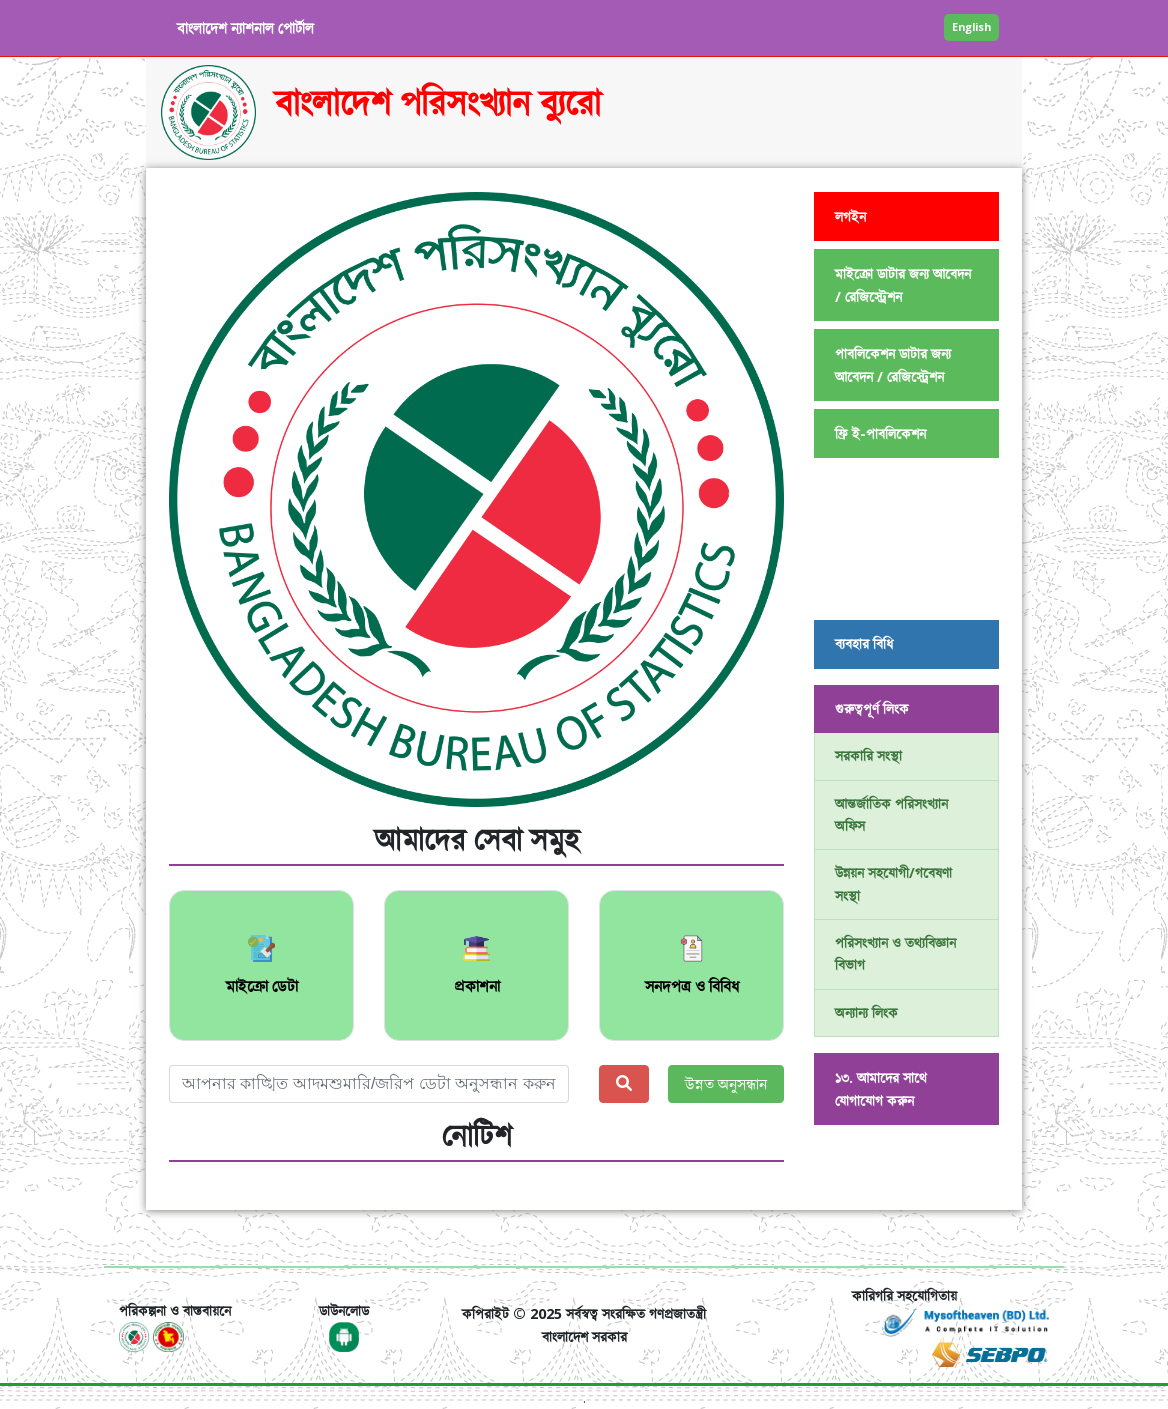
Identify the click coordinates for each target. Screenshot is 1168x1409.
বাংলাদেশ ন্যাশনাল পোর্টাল (245, 28)
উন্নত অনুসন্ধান (726, 1084)
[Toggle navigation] (147, 1238)
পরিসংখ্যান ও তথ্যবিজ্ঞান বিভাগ (895, 953)
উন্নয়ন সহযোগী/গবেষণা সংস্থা (893, 883)
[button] (215, 499)
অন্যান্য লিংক (866, 1012)
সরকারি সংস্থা (868, 755)
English (971, 26)
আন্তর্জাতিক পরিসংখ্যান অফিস (891, 814)
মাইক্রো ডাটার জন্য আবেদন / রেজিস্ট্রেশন (903, 285)
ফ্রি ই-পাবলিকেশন (880, 433)
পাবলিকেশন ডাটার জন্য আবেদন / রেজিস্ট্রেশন (893, 365)
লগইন (850, 216)
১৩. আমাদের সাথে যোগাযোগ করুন (881, 1089)
